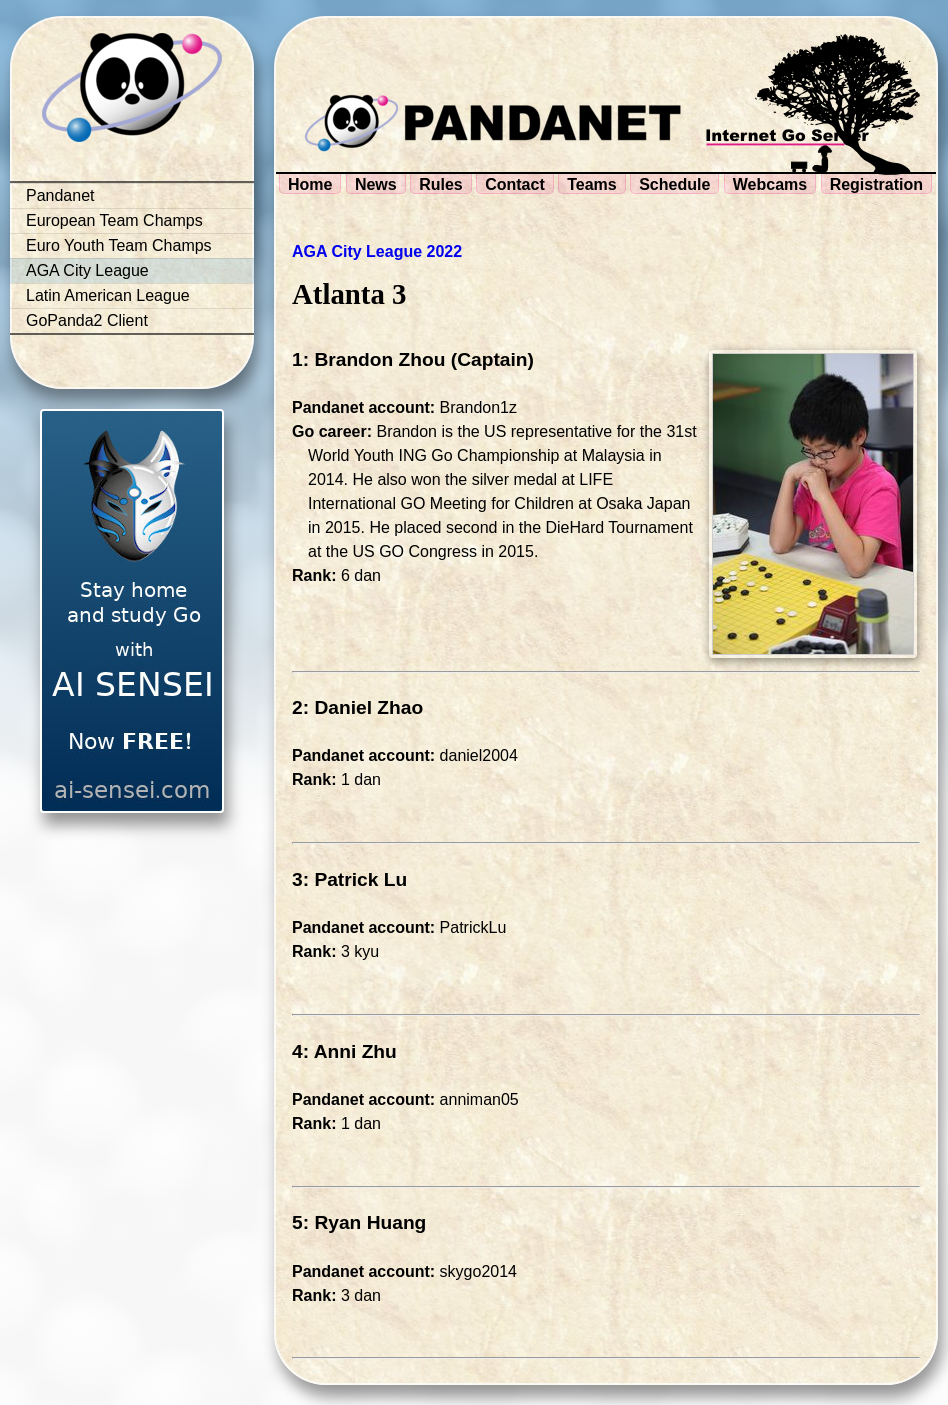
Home (310, 184)
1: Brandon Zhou (368, 359)
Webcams (770, 184)
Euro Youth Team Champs (119, 245)
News (376, 184)
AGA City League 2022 (377, 251)
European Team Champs (114, 220)
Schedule (674, 184)
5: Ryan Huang (359, 1222)
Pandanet (60, 195)
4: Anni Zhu (344, 1051)
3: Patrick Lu (349, 879)
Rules (441, 184)
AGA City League (87, 270)
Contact (515, 184)
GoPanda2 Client (87, 320)
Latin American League (108, 295)
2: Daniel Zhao (357, 707)
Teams (592, 184)
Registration (876, 184)
